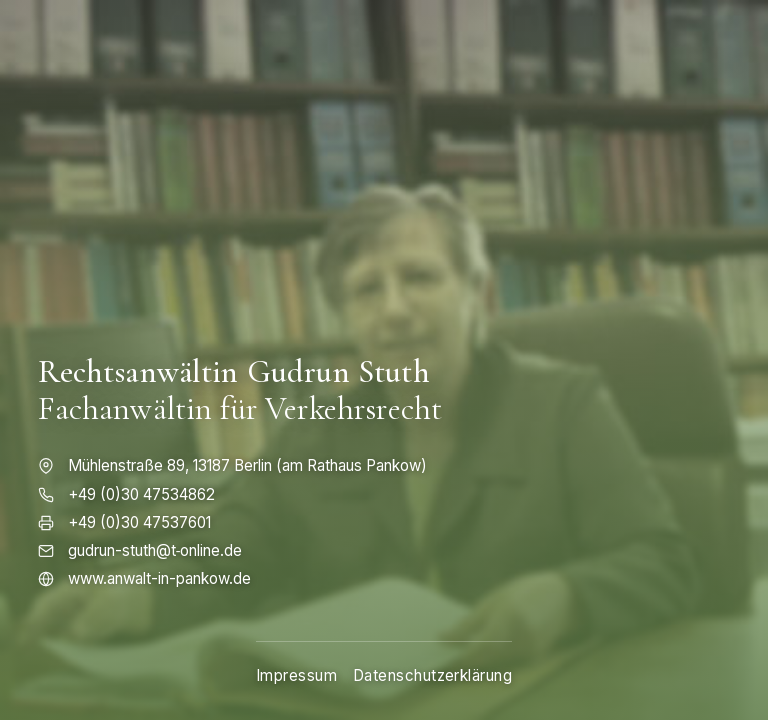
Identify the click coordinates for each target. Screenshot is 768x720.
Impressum (296, 675)
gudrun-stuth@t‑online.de (155, 550)
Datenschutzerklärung (432, 675)
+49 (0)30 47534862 (141, 494)
